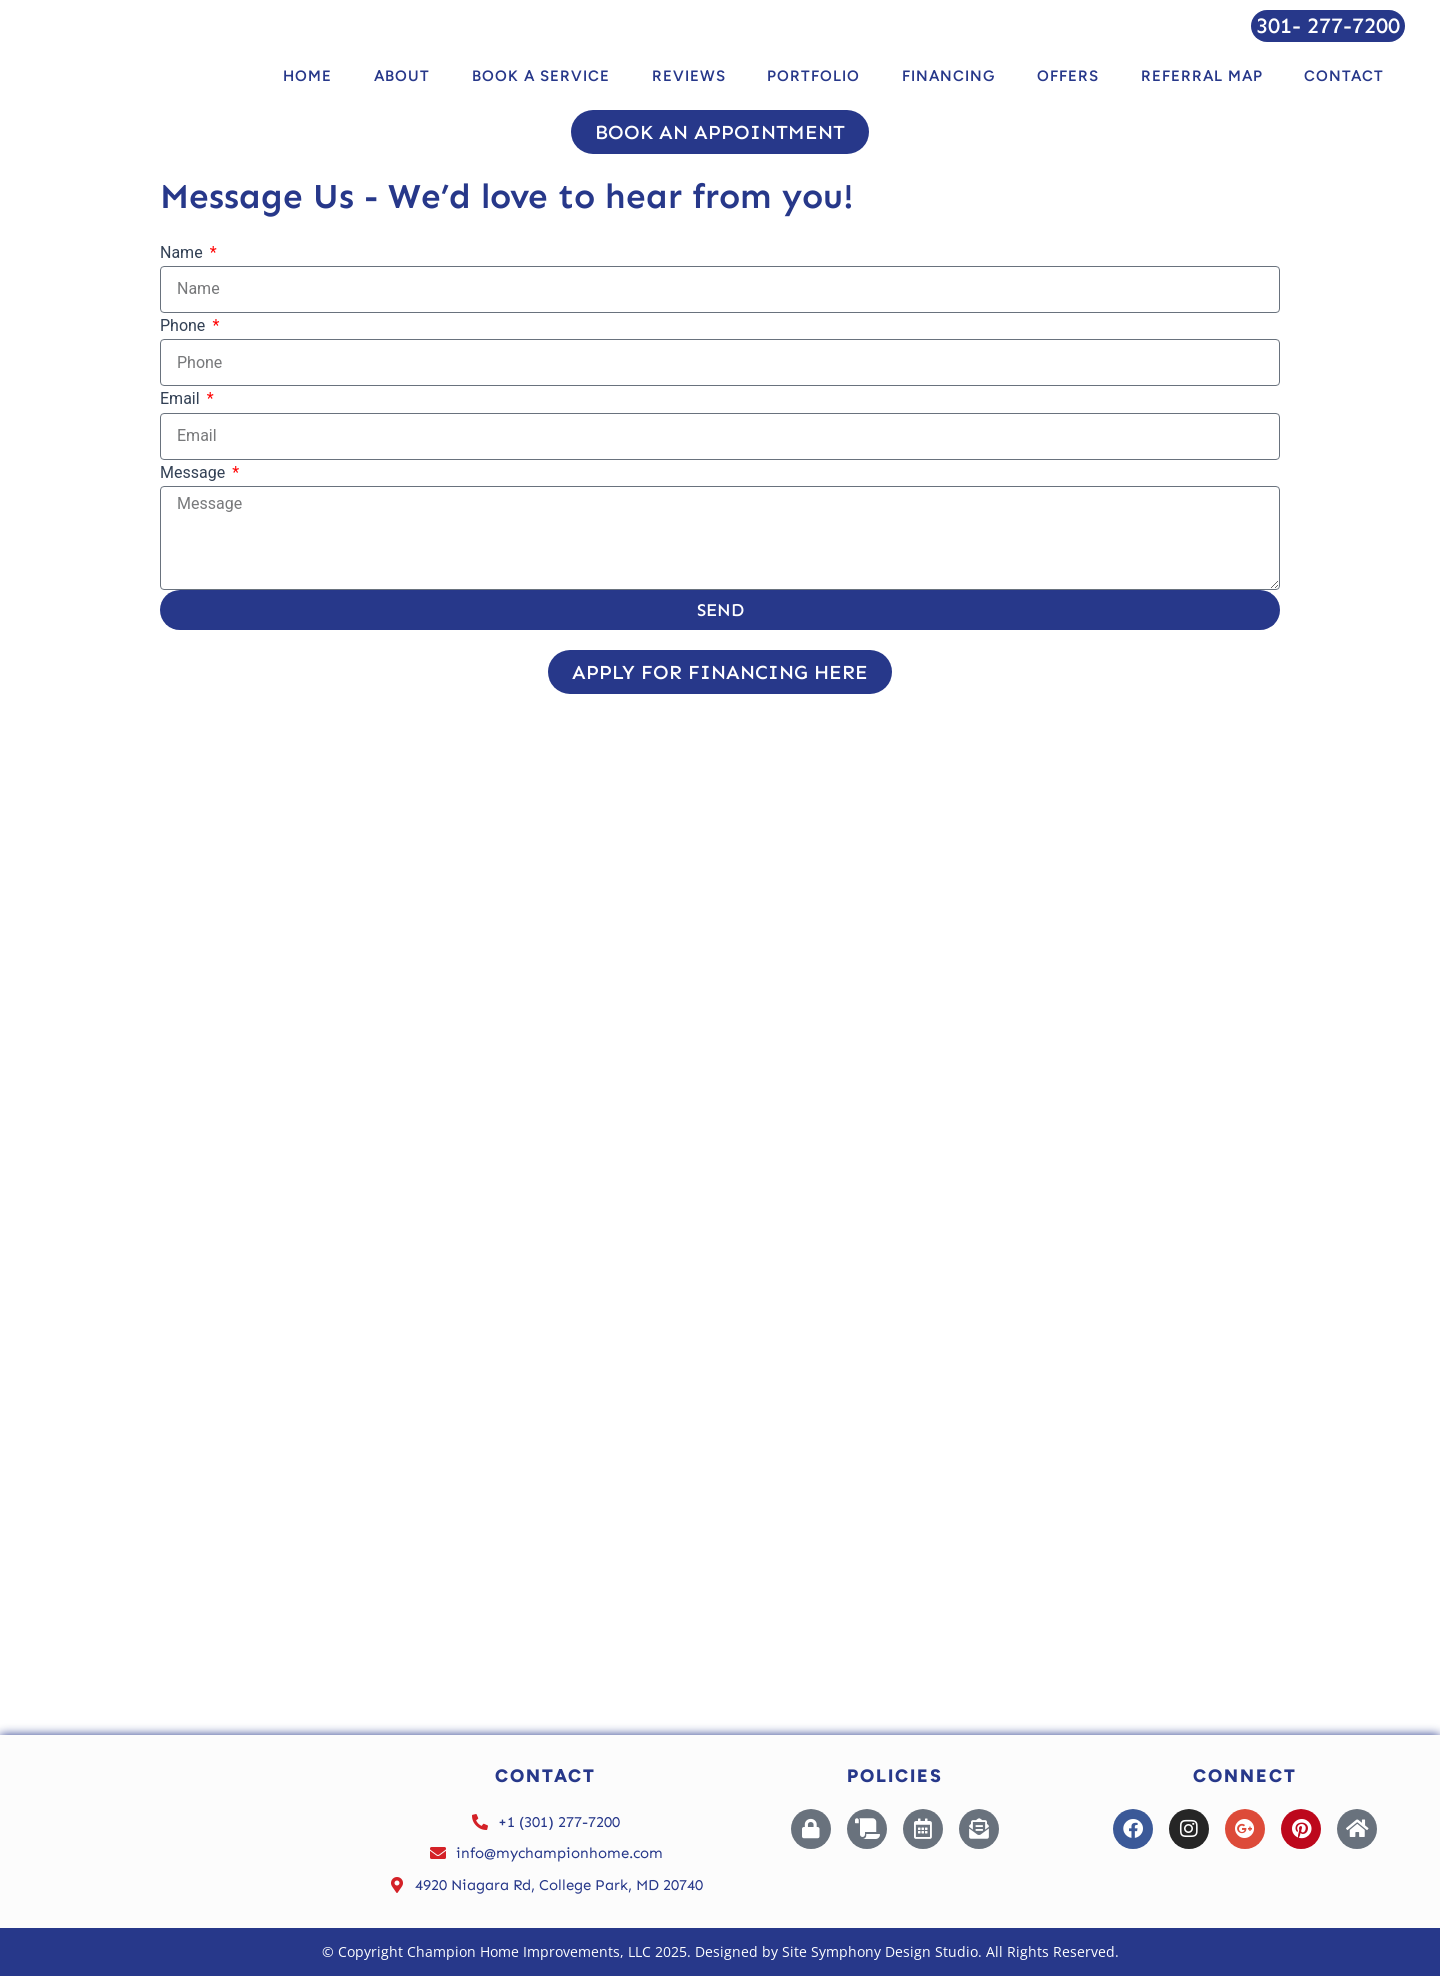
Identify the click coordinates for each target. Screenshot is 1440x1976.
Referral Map (1202, 76)
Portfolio (813, 76)
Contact (1344, 76)
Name (183, 252)
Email (182, 398)
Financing (948, 76)
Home (307, 76)
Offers (1068, 76)
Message (194, 472)
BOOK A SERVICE (541, 76)
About (402, 76)
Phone (184, 325)
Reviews (689, 76)
